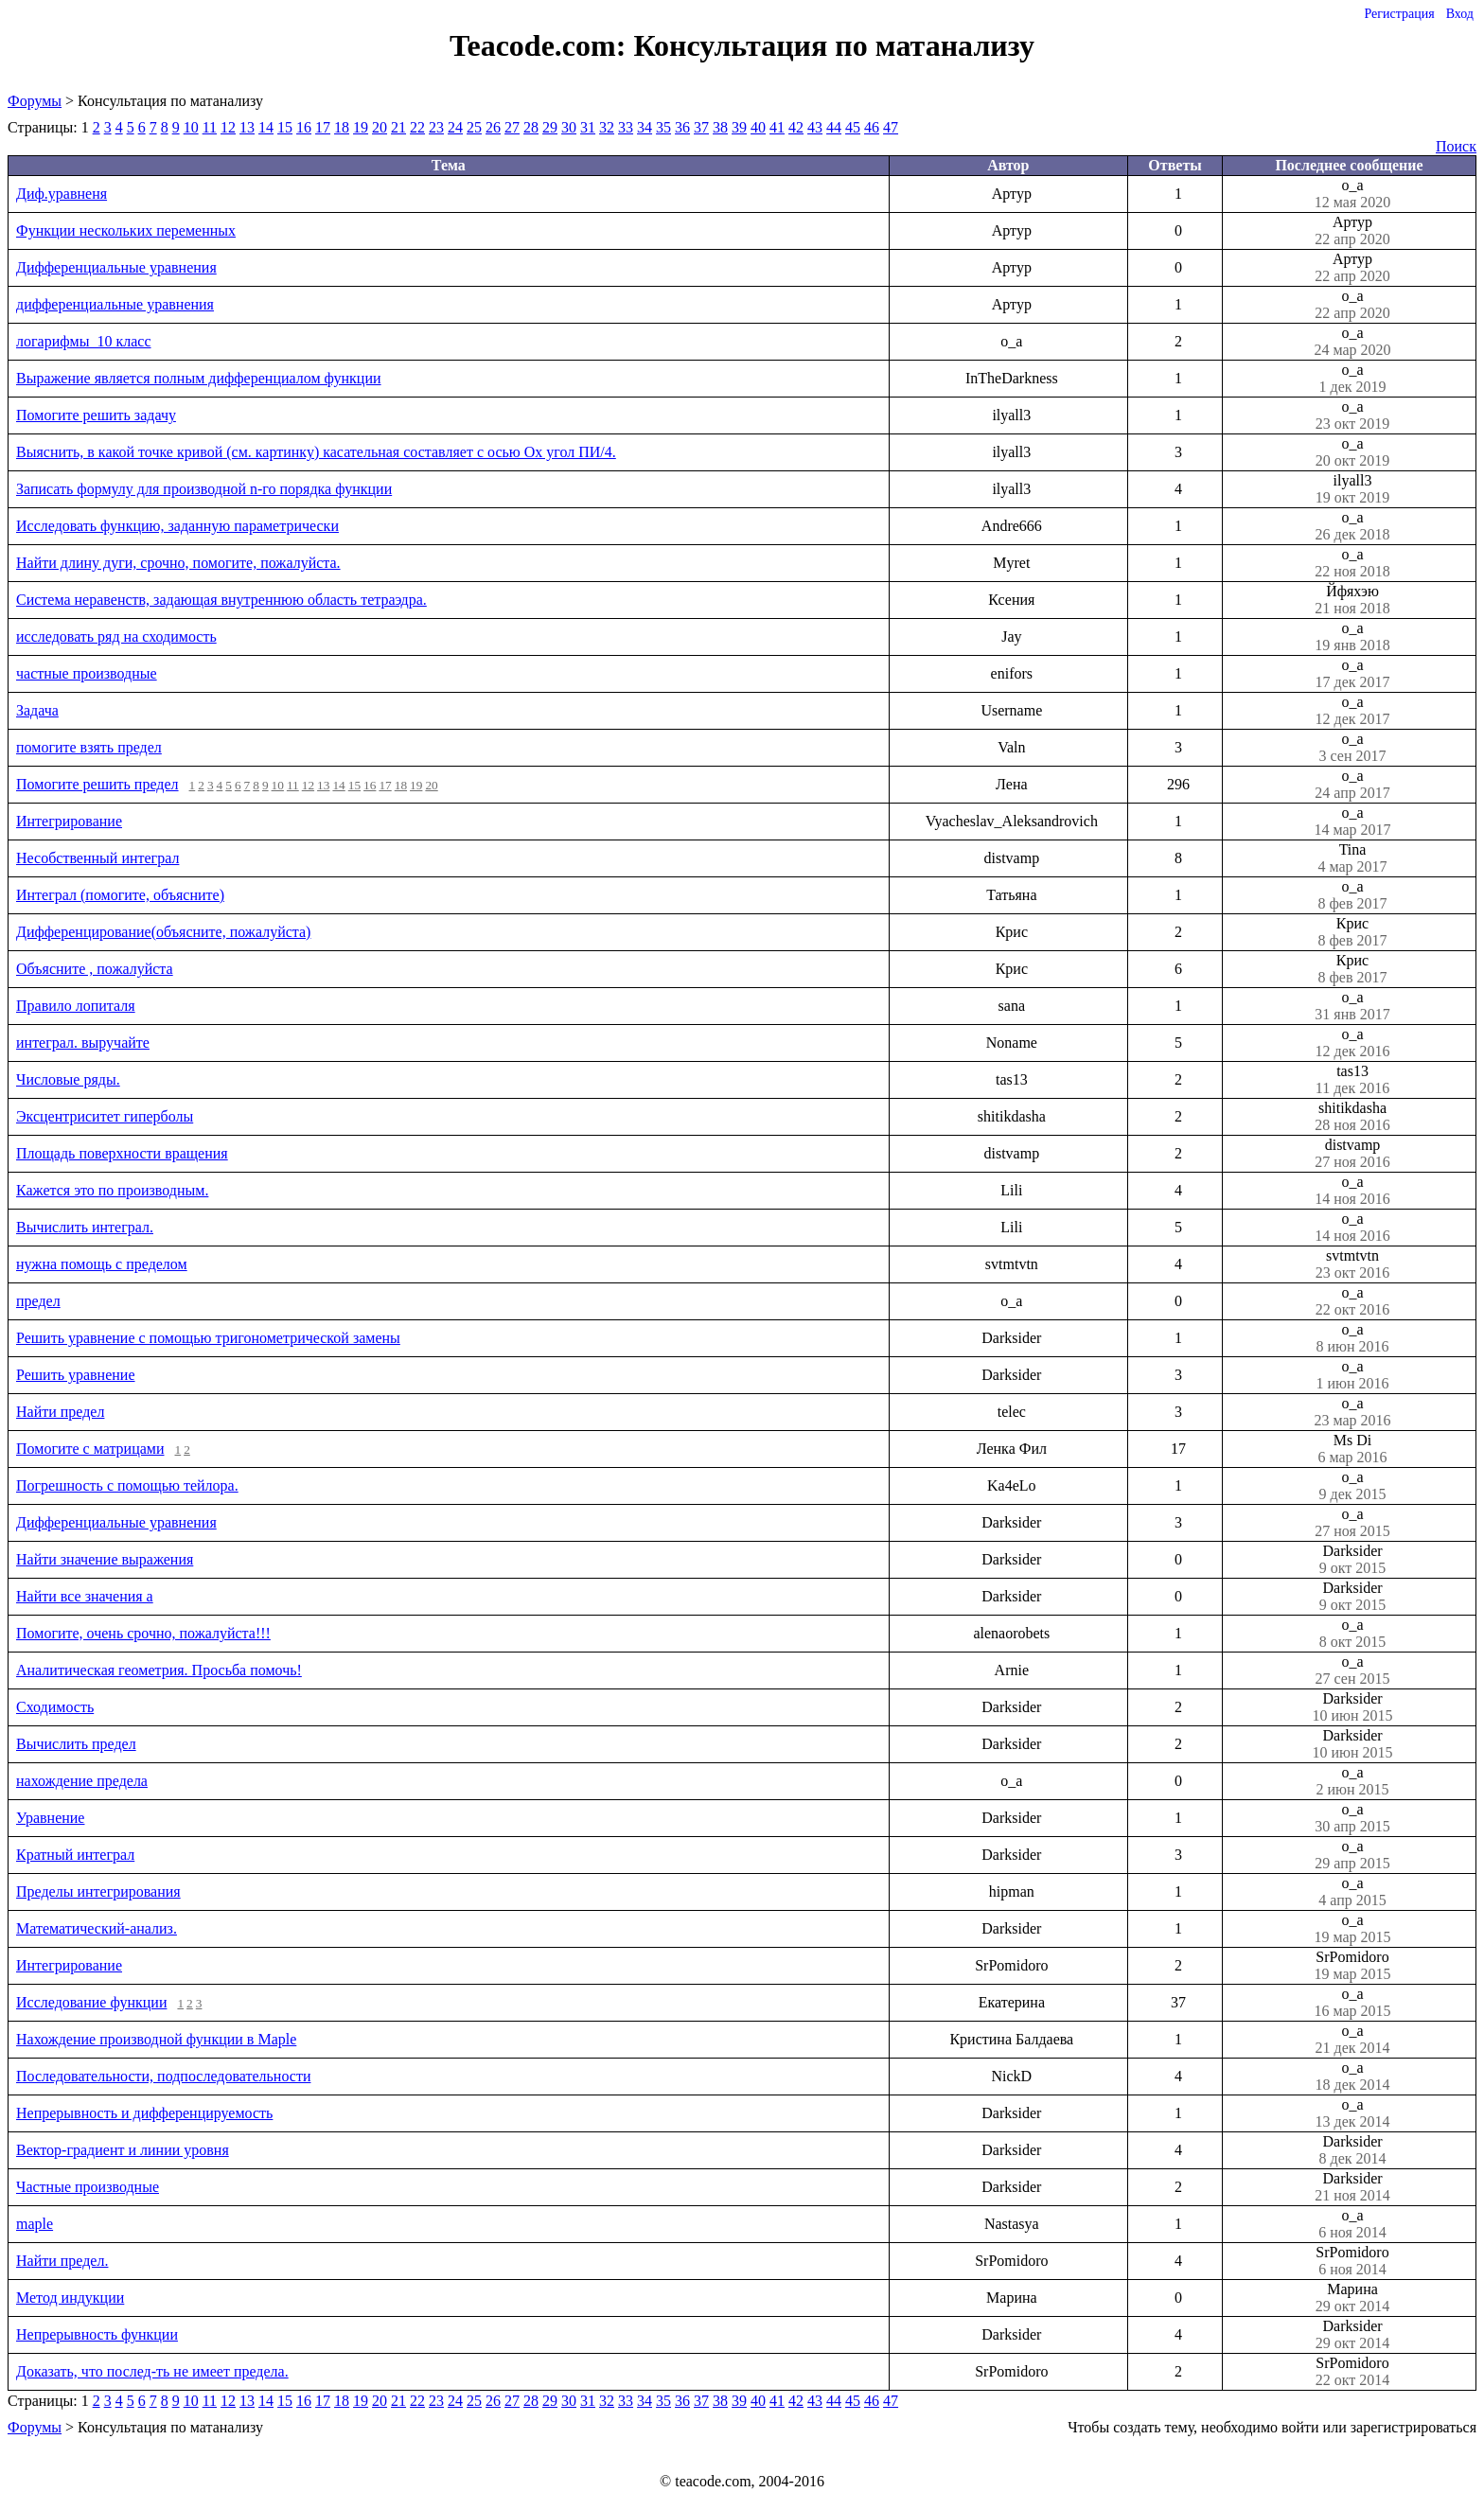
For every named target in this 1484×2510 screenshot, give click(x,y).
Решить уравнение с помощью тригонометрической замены (208, 1338)
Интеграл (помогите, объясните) (120, 895)
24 (455, 127)
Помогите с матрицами (90, 1449)
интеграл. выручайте (83, 1042)
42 (796, 127)
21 (398, 127)
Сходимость (55, 1707)
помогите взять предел (89, 747)
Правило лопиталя (75, 1006)
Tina (1352, 858)
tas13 (1352, 1080)
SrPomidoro (1352, 1966)
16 (303, 127)
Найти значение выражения (104, 1559)
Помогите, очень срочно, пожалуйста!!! (143, 1633)
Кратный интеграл (75, 1855)
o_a (1352, 194)
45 (852, 127)
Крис (1352, 932)
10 (191, 127)
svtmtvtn (1352, 1264)
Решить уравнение (75, 1375)
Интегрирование (69, 821)
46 (871, 127)
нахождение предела (82, 1781)
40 (758, 127)
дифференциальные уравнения (115, 304)
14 (266, 127)
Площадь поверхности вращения (122, 1153)
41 (777, 127)
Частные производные (87, 2187)
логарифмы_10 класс (83, 341)
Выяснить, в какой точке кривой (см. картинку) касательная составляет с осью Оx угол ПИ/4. (316, 452)
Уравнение (50, 1818)
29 (549, 127)
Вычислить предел (76, 1744)
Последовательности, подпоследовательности (163, 2076)
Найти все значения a (84, 1596)
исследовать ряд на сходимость (116, 636)
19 (360, 127)
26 (493, 127)
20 (379, 127)
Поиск (1456, 146)
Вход (1460, 14)
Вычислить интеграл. (84, 1227)
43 (814, 127)
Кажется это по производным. (112, 1190)
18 (341, 127)
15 (284, 127)
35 (663, 127)
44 (833, 127)
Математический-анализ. (96, 1928)
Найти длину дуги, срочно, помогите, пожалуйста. (178, 563)
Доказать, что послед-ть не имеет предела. (152, 2371)
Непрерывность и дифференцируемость (144, 2113)
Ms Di (1352, 1449)
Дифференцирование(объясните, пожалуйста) (163, 932)
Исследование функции (91, 2002)
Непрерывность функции (97, 2334)
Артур (1352, 231)
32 (606, 127)
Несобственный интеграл (97, 858)
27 (512, 127)
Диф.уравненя (61, 194)
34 (644, 127)
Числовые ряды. (68, 1079)
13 (247, 127)
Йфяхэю (1352, 600)
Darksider (1352, 1560)
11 (210, 127)
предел (38, 1301)
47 (890, 127)
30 (568, 127)
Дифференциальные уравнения (116, 267)
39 (739, 127)
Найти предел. (62, 2261)
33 (625, 127)
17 (322, 127)
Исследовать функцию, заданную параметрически (177, 526)
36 (682, 127)
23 (436, 127)
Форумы (35, 101)
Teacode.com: (541, 45)
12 (228, 127)
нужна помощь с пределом (101, 1264)
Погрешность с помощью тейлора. (127, 1485)
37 (701, 127)
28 (531, 127)
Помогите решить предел (97, 784)
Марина (1352, 2298)
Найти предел (60, 1412)
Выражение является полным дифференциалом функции (198, 378)
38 (720, 127)
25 (474, 127)
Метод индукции (70, 2297)
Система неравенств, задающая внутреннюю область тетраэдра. (221, 600)
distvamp (1352, 1154)
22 (417, 127)
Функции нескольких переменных (126, 230)
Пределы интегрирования (98, 1891)
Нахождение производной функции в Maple (156, 2039)
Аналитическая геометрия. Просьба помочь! (159, 1670)
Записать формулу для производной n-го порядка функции (204, 489)
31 (587, 127)
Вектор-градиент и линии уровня (122, 2150)
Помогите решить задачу (96, 415)
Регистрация (1399, 14)
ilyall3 (1352, 489)
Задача (37, 710)
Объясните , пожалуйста (94, 969)
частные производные (86, 673)
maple (34, 2224)
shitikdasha (1352, 1117)
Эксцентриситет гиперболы (104, 1116)
